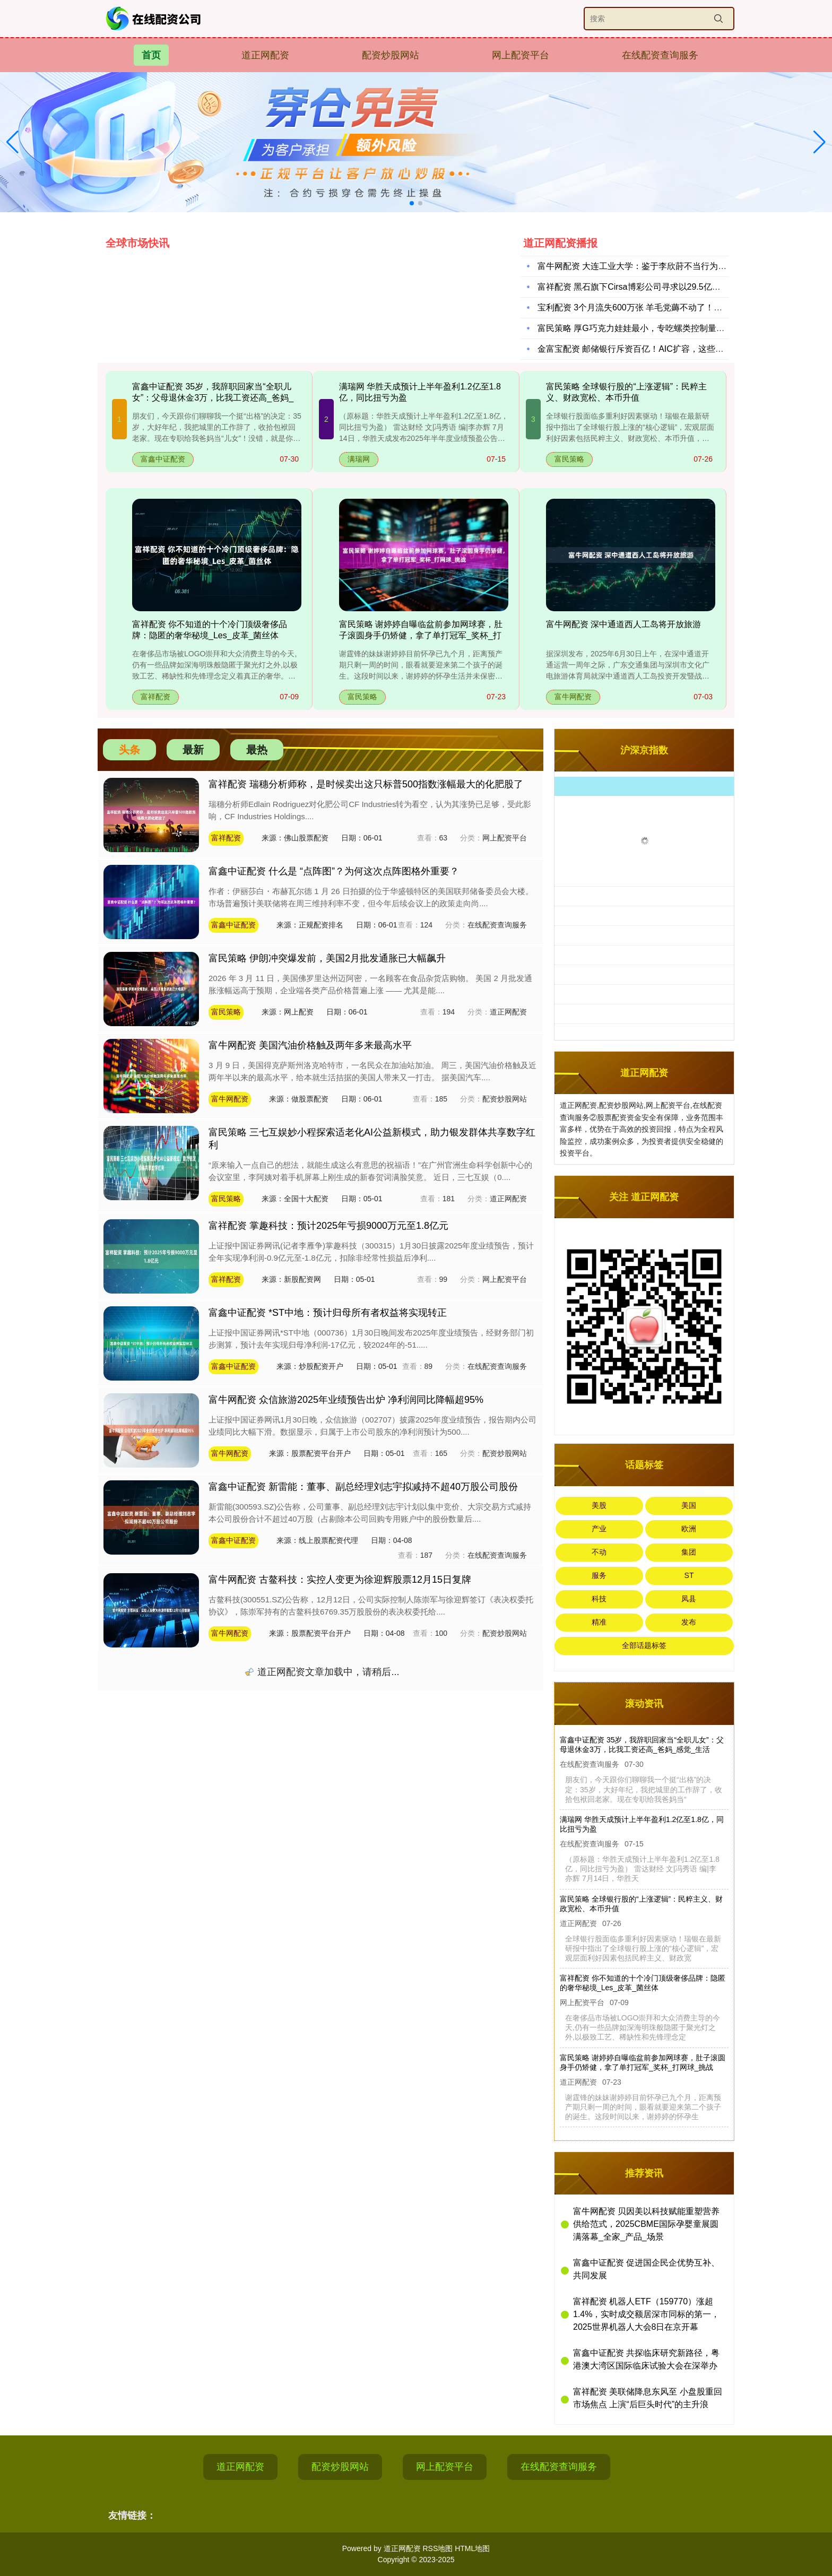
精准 (599, 1622)
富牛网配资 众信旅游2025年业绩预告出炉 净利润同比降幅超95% (346, 1399)
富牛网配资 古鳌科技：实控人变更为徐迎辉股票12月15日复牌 (340, 1579)
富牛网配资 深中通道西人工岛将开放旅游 (623, 624)
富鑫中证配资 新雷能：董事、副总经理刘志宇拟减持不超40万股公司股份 (363, 1486)
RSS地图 (437, 2548)
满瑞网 (359, 459)
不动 (599, 1552)
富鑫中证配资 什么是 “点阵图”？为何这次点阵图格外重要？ (334, 871)
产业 (599, 1528)
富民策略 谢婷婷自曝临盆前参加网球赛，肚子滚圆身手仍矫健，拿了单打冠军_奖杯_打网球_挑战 (420, 635)
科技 (599, 1598)
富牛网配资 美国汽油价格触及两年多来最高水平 (310, 1045)
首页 (151, 55)
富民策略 (569, 459)
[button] (819, 142)
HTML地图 (472, 2548)
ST (689, 1575)
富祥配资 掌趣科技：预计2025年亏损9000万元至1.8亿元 (328, 1225)
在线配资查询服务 (660, 55)
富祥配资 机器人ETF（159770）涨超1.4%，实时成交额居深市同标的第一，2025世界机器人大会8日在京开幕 (646, 2314)
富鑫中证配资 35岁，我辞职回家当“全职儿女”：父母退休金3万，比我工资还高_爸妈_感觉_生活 (212, 397)
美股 (599, 1505)
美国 (688, 1505)
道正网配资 (265, 55)
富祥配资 (155, 696)
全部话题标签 (644, 1645)
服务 (599, 1575)
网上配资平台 (520, 55)
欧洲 (688, 1528)
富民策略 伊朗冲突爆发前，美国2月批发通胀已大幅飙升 (327, 958)
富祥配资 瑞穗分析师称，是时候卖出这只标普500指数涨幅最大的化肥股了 (366, 784)
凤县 (688, 1598)
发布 (688, 1622)
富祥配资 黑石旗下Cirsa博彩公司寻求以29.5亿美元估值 (642, 289)
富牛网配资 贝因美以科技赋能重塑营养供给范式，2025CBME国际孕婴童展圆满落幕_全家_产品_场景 (646, 2224)
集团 (688, 1552)
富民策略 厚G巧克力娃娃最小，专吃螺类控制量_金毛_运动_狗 (655, 330)
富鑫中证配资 (163, 459)
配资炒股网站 (390, 55)
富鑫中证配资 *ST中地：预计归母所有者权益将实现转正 (328, 1312)
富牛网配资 (573, 696)
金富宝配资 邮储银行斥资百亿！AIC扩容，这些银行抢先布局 (652, 351)
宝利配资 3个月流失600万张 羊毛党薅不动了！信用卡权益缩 (651, 310)
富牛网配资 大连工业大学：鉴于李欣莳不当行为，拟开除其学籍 (657, 268)
